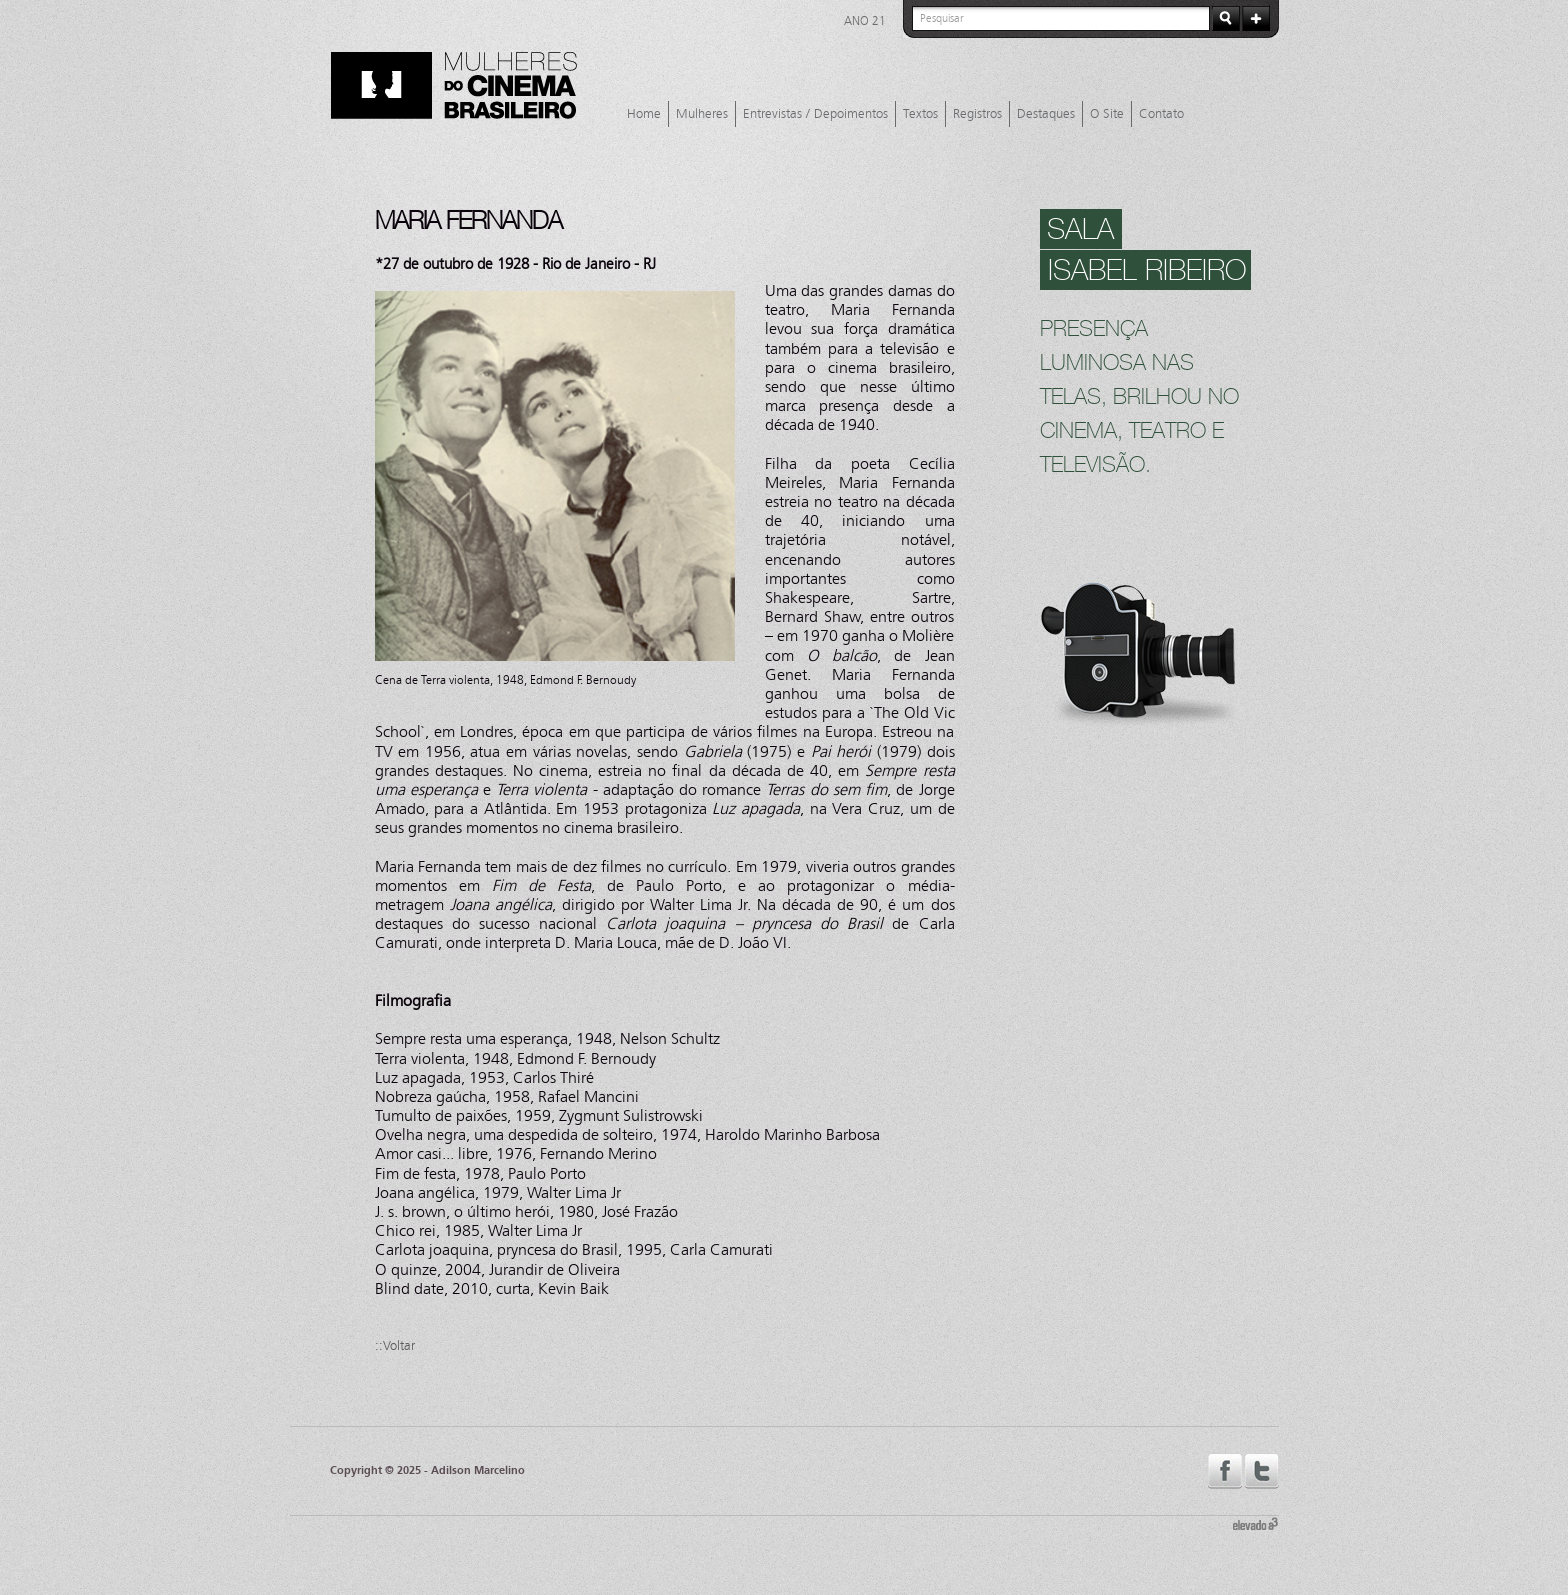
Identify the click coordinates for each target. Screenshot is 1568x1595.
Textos (920, 114)
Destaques (1046, 114)
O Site (1107, 114)
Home (644, 114)
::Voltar (395, 1346)
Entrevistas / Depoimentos (815, 114)
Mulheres (702, 114)
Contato (1161, 114)
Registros (977, 114)
